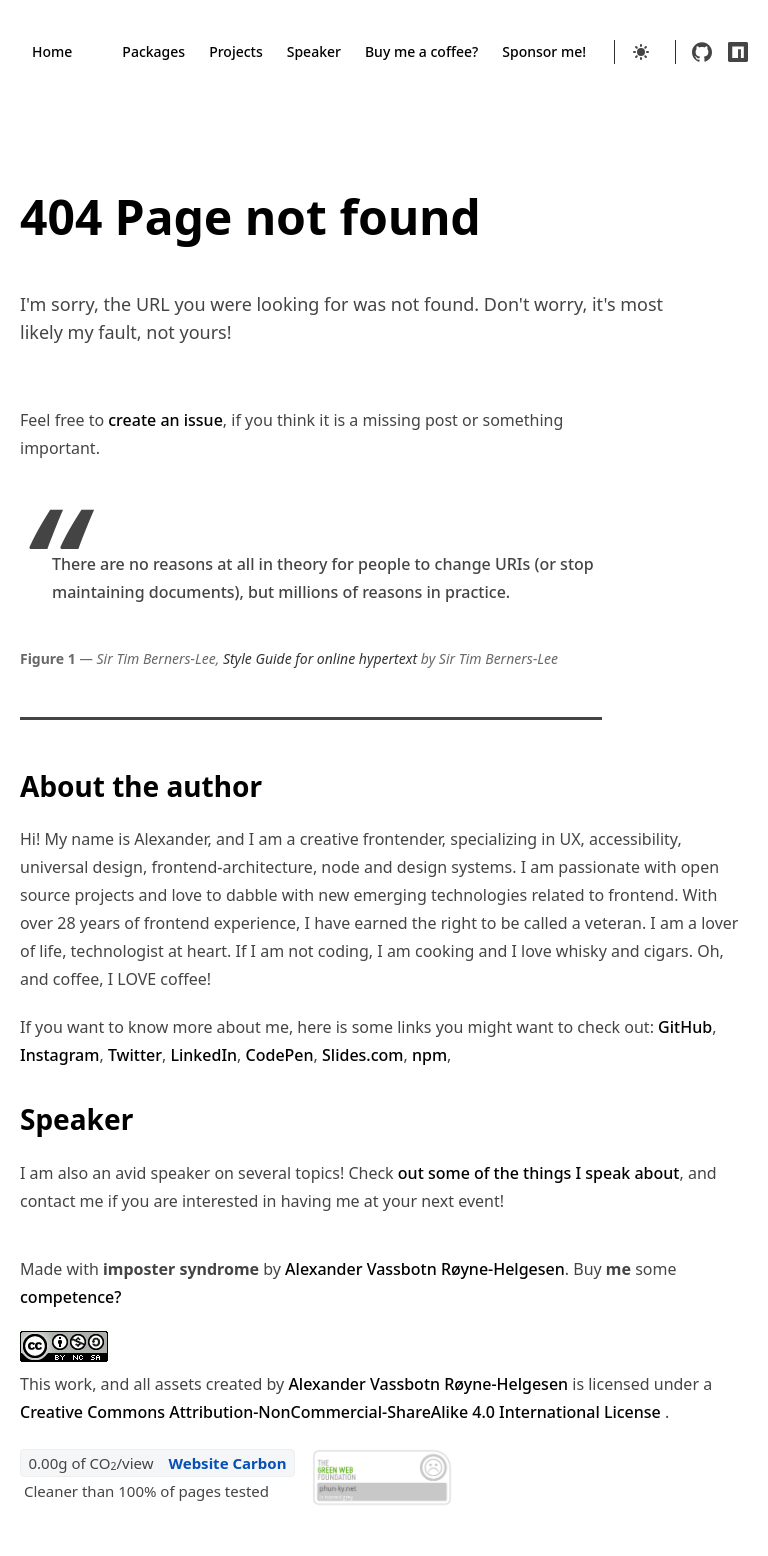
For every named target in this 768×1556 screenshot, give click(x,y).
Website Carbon (227, 1463)
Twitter (135, 1055)
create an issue (165, 420)
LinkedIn (203, 1055)
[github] (702, 52)
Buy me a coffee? (421, 51)
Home (52, 51)
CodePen (280, 1055)
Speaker (314, 51)
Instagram (59, 1055)
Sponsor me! (544, 51)
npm (429, 1055)
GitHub (685, 1027)
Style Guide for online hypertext (320, 658)
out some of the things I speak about (539, 1173)
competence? (70, 1297)
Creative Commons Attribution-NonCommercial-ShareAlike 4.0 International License (342, 1412)
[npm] (738, 52)
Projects (236, 51)
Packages (153, 51)
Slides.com (362, 1055)
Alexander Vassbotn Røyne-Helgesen (425, 1269)
